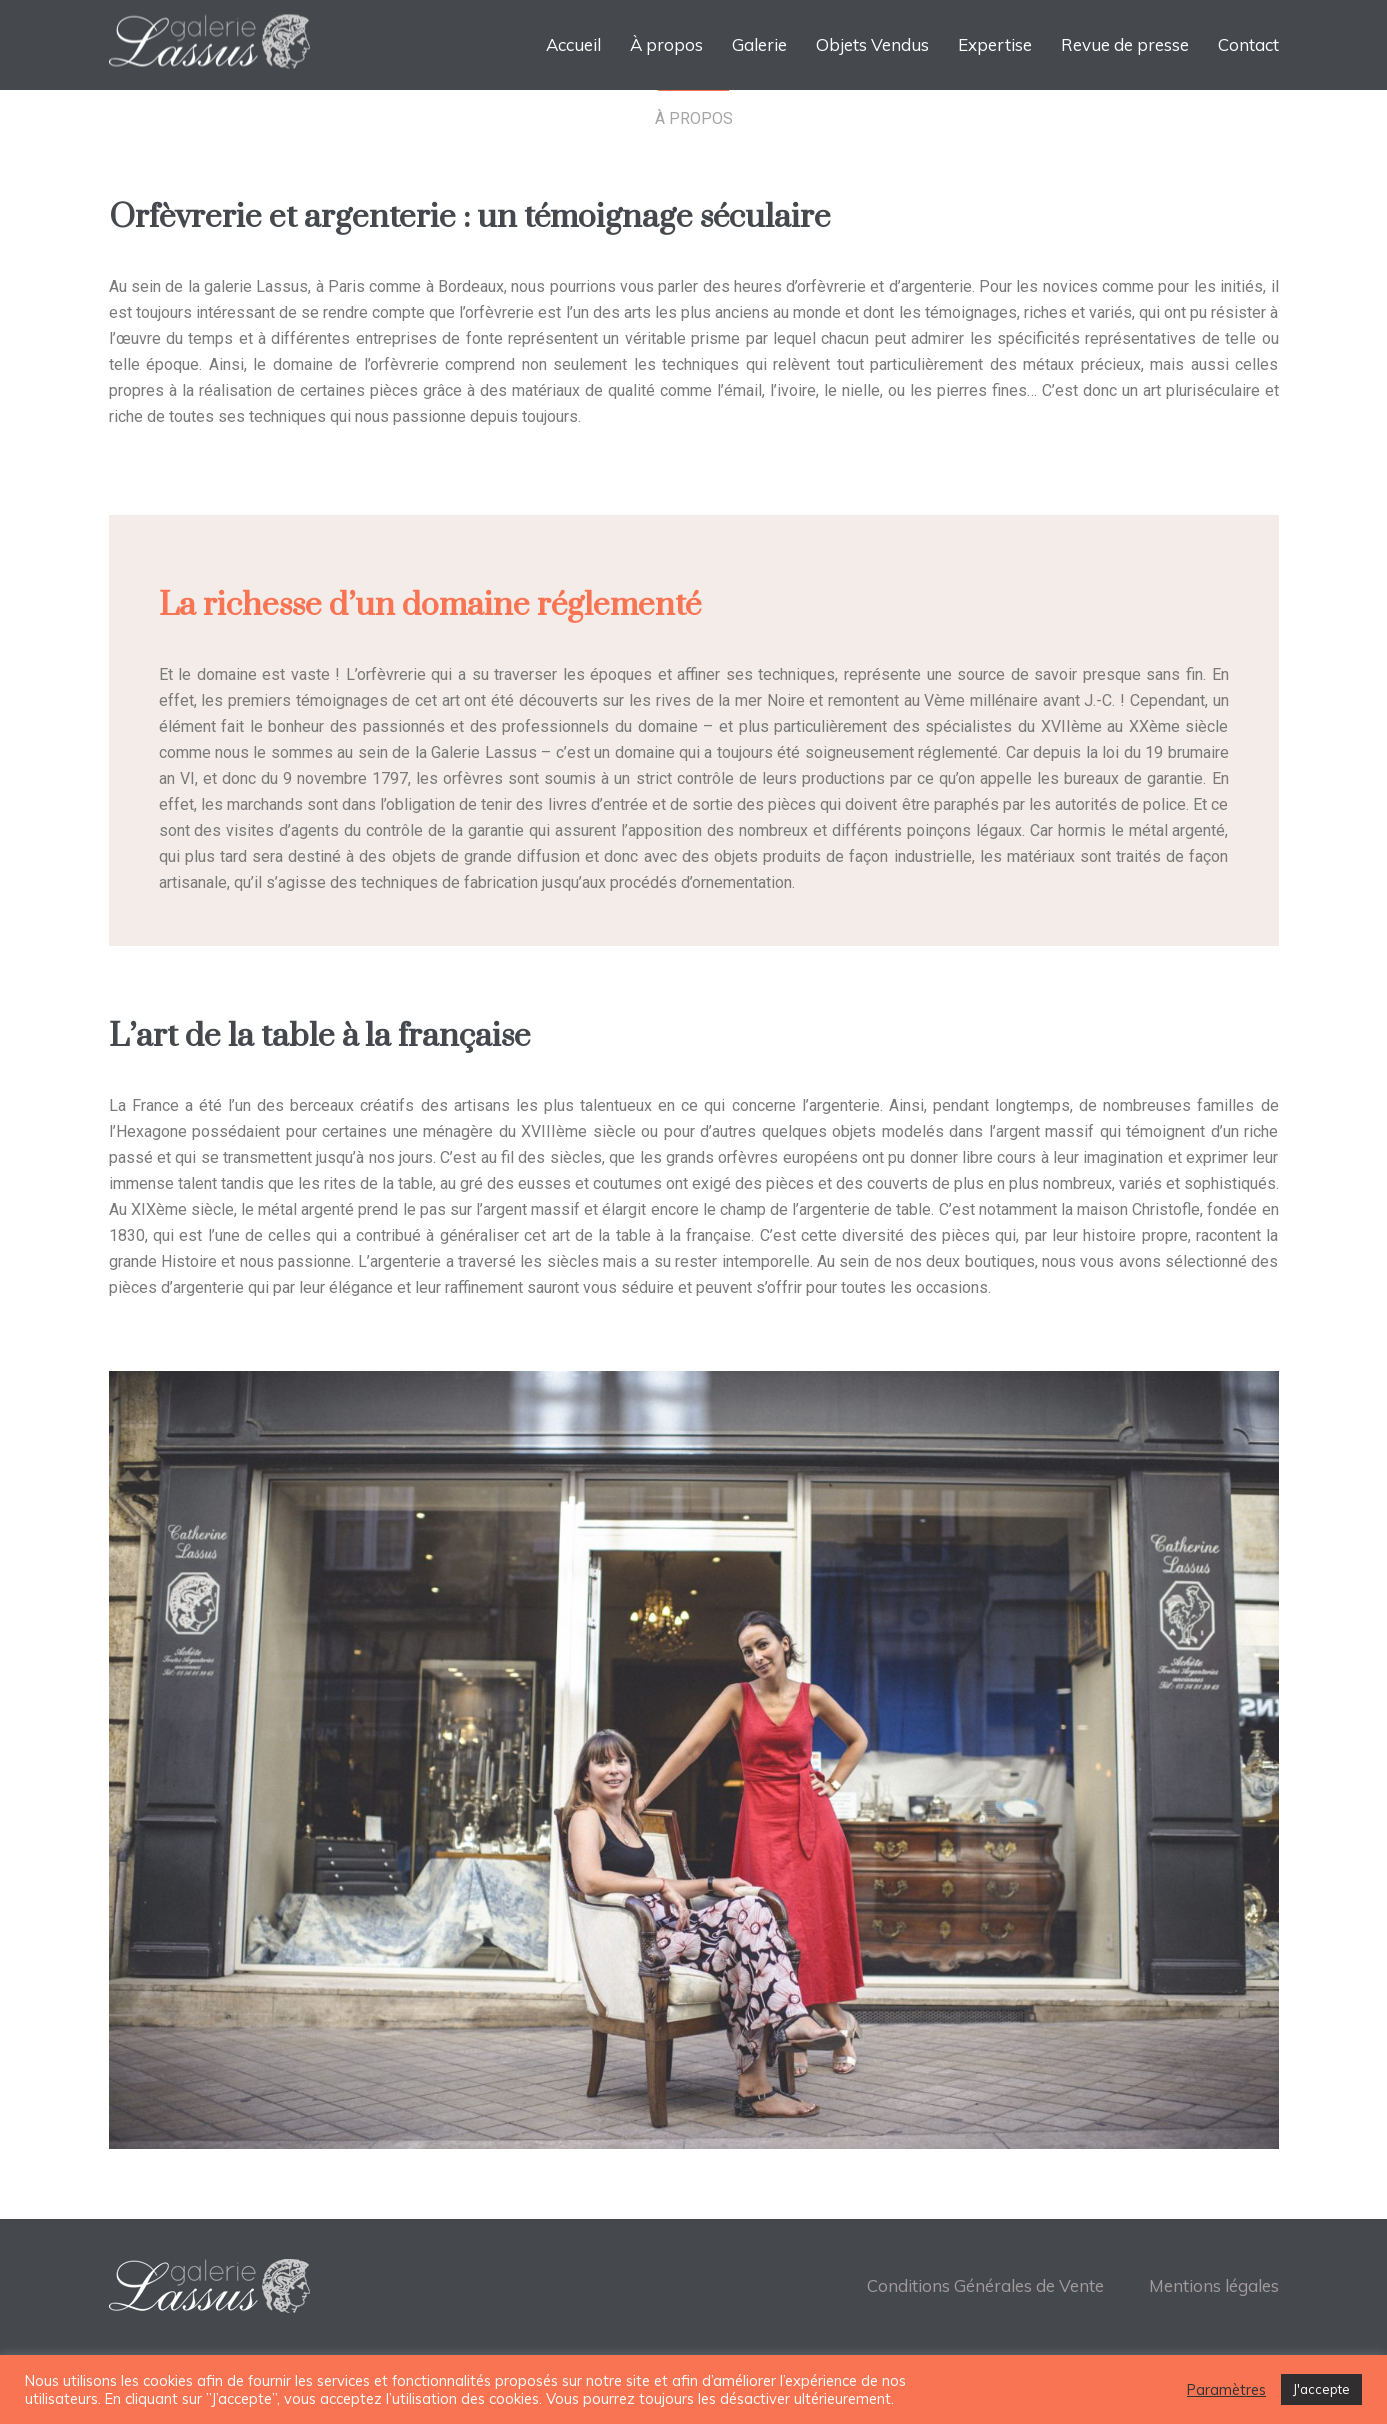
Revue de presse (1125, 44)
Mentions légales (1214, 2285)
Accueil (573, 44)
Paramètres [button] (1226, 2390)
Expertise (995, 44)
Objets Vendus (872, 44)
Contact (1248, 44)
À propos (666, 44)
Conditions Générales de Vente (985, 2285)
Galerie (759, 44)
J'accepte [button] (1321, 2389)
